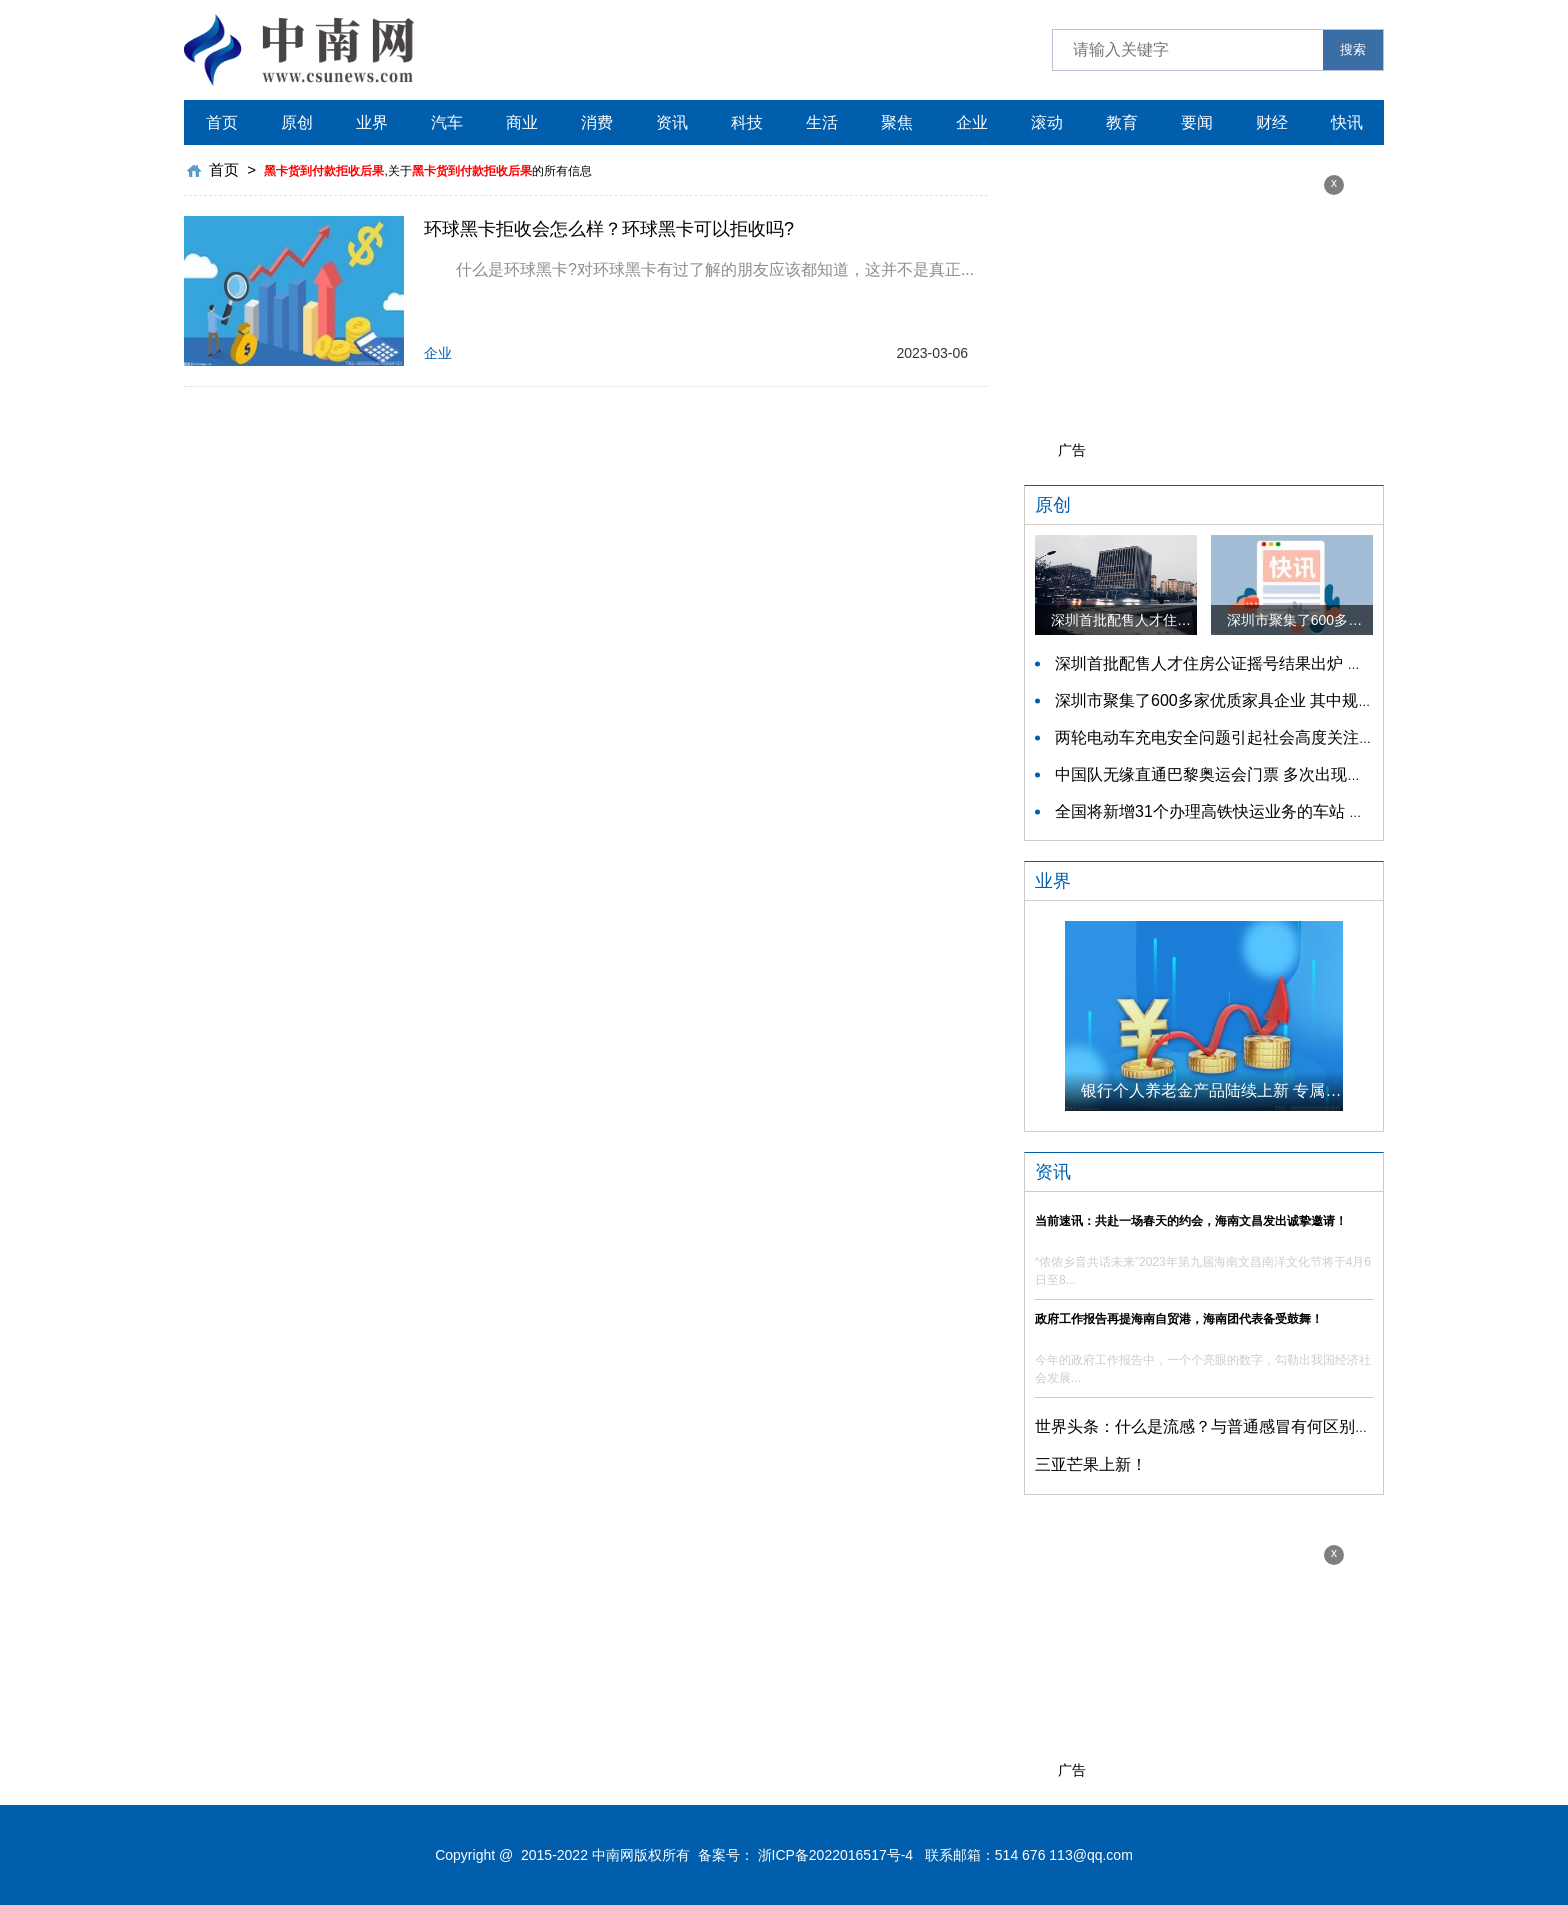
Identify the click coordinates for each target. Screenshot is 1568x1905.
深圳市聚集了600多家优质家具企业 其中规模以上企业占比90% (1278, 700)
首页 (222, 122)
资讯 (672, 122)
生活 (822, 122)
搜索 (1353, 49)
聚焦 (897, 122)
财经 (1272, 122)
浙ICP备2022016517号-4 (836, 1855)
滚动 (1047, 122)
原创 (297, 122)
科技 (747, 122)
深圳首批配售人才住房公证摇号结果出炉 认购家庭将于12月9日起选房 (1302, 663)
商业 (522, 122)
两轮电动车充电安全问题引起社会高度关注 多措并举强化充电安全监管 (1305, 737)
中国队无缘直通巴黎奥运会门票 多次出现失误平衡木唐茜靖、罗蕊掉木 (1305, 774)
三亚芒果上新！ (1091, 1464)
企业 (972, 122)
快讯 (1347, 122)
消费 (597, 122)
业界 (372, 122)
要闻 (1197, 122)
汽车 (447, 122)
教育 (1122, 122)
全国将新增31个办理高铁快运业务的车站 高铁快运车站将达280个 (1287, 811)
